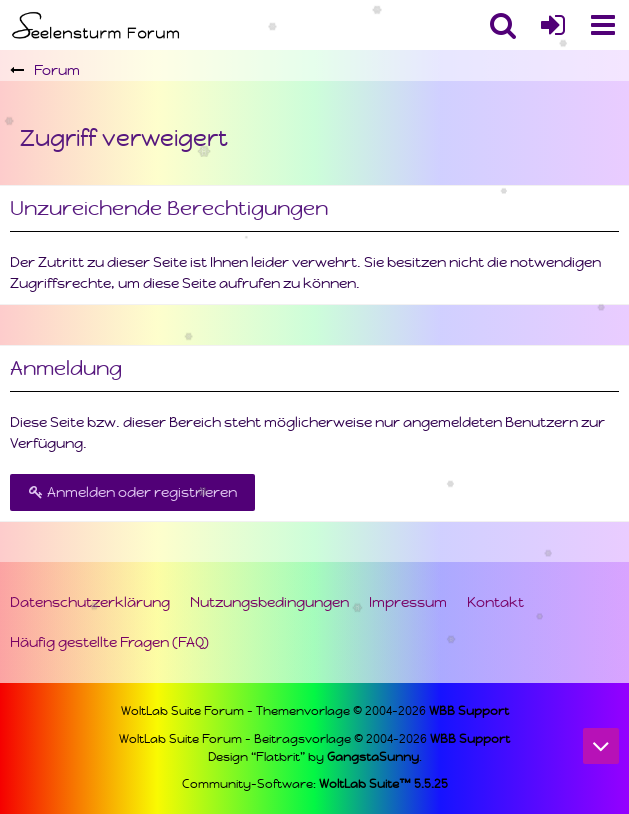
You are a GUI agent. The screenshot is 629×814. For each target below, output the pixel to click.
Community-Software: (315, 784)
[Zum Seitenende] (601, 746)
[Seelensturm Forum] (97, 25)
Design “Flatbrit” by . (315, 757)
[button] (603, 25)
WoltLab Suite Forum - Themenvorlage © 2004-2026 (315, 711)
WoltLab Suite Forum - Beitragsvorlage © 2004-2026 (314, 739)
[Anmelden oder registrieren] (553, 25)
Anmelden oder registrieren (132, 492)
